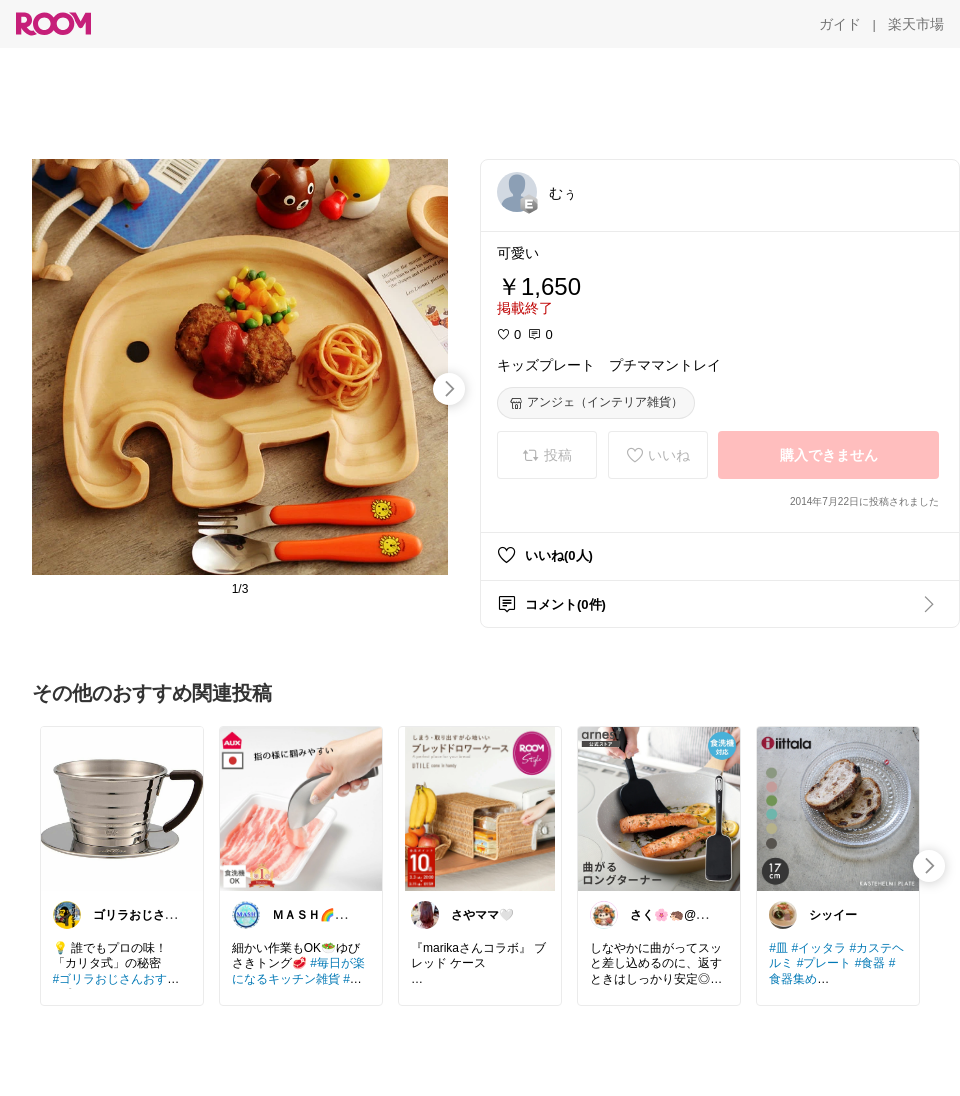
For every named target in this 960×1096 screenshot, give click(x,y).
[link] (122, 808)
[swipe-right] (449, 389)
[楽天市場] (916, 24)
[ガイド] (840, 24)
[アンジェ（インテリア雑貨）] (596, 403)
